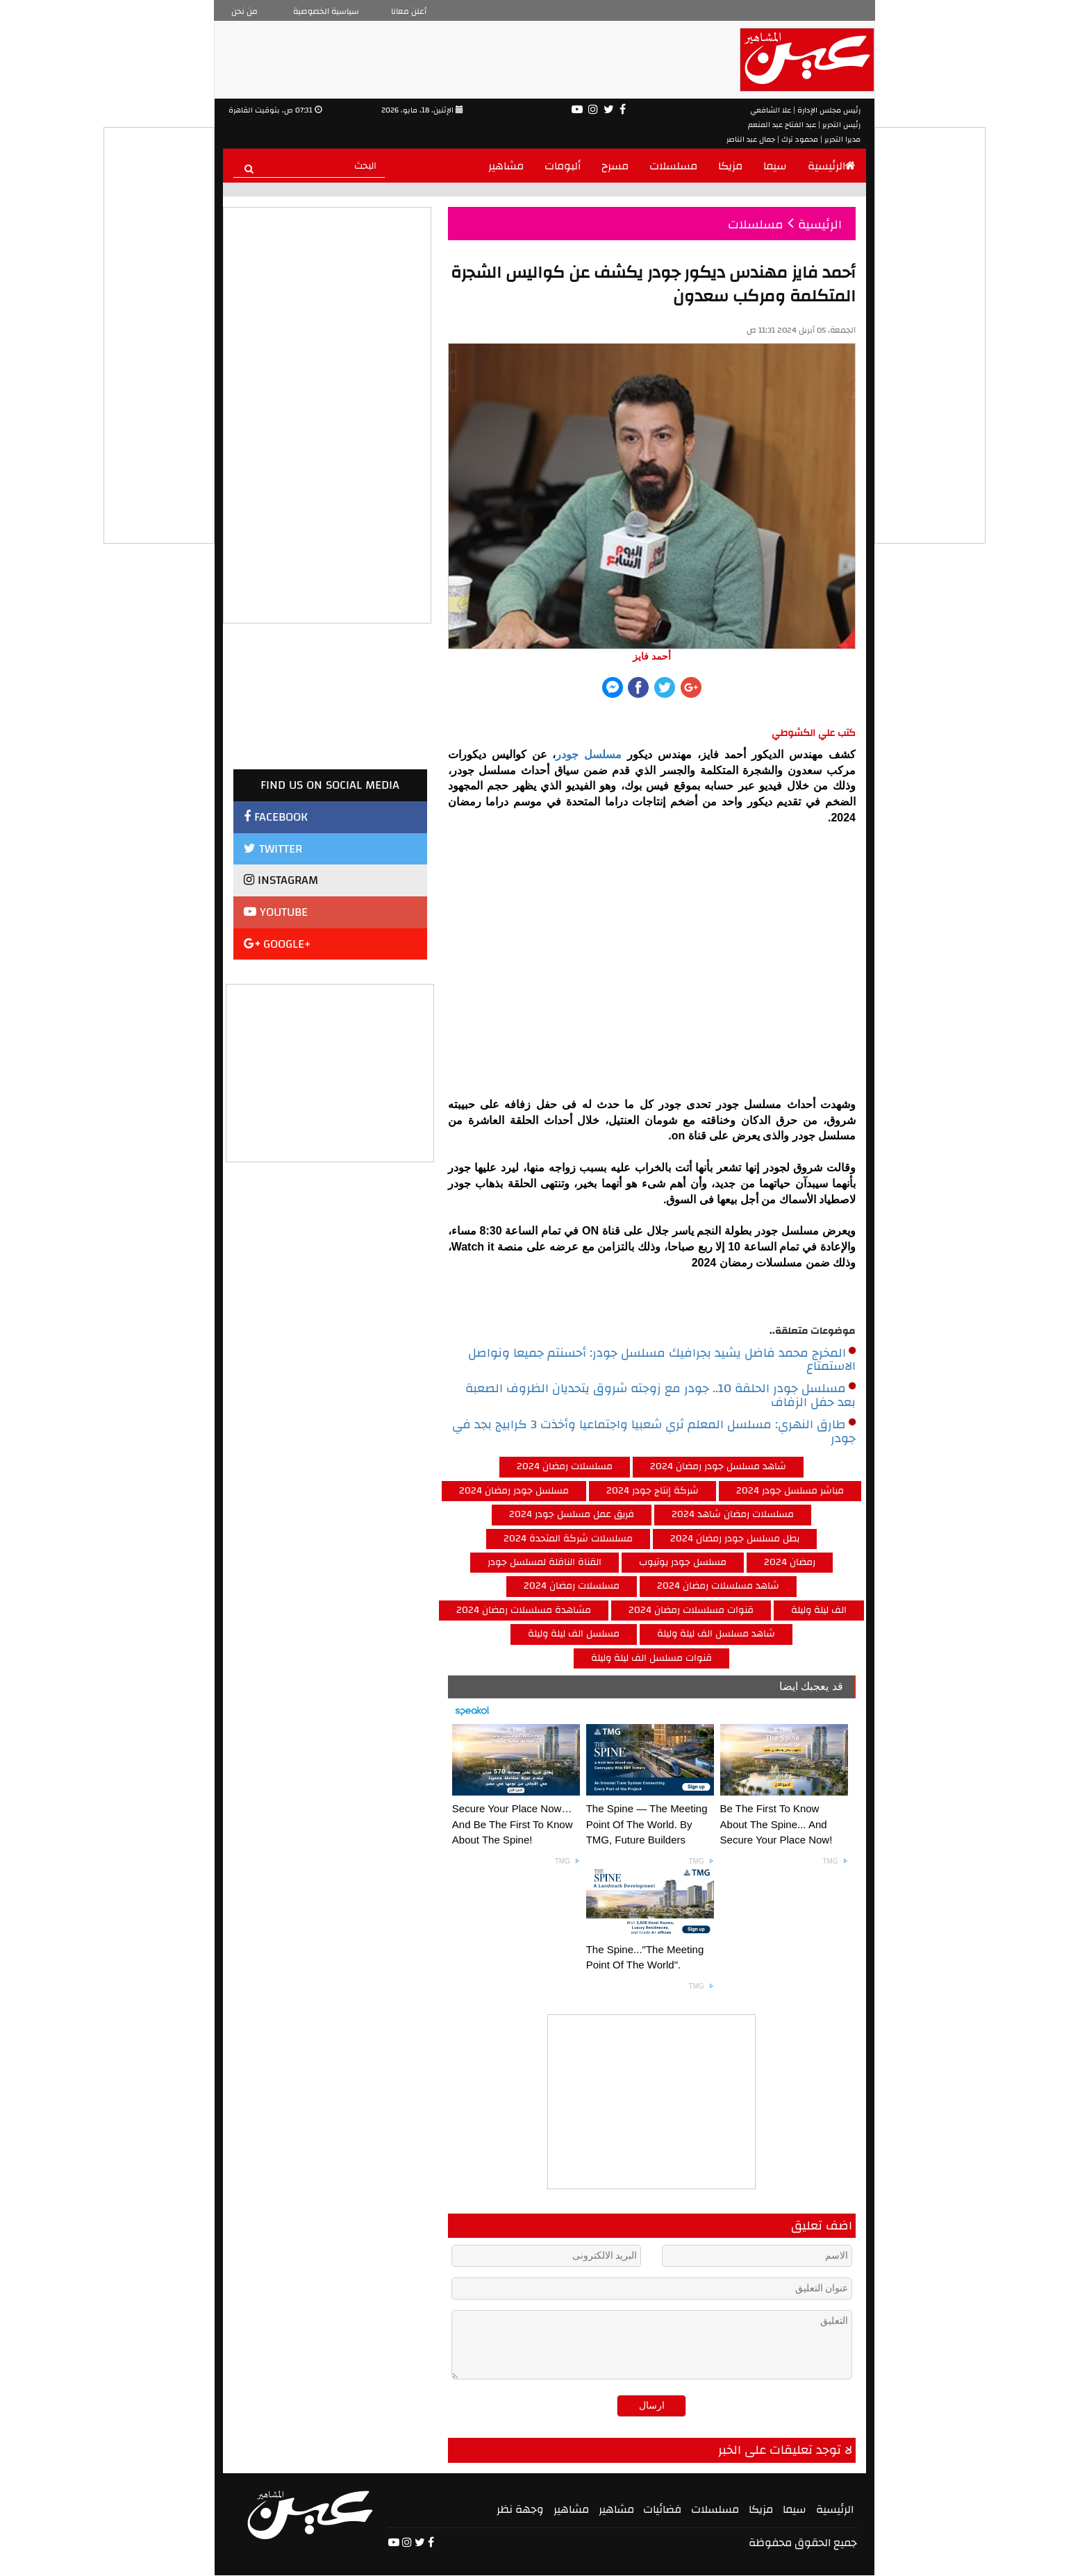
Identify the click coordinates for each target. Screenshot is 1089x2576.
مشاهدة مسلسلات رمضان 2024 (523, 1610)
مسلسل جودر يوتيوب (682, 1562)
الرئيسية (832, 166)
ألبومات (562, 166)
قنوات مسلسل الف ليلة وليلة (651, 1658)
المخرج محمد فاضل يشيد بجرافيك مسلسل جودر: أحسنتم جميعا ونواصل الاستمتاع (662, 1360)
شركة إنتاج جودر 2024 (652, 1491)
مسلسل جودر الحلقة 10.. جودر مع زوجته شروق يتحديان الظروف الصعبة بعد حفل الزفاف (660, 1396)
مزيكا (730, 166)
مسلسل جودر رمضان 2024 (514, 1491)
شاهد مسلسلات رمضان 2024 (718, 1586)
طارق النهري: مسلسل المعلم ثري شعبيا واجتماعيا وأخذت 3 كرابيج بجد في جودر (654, 1432)
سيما (775, 166)
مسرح (615, 166)
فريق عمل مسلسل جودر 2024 (571, 1514)
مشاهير (506, 166)
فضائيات (662, 2509)
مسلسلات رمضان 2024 (565, 1466)
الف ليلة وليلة (819, 1610)
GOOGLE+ (277, 943)
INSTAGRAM (281, 880)
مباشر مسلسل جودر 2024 (790, 1491)
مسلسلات (673, 166)
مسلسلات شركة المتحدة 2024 (568, 1539)
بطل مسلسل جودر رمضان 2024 (734, 1539)
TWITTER (273, 848)
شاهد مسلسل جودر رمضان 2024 (718, 1466)
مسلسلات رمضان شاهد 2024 (733, 1514)
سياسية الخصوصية (326, 11)
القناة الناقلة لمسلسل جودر (544, 1562)
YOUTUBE (276, 912)
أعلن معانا (408, 11)
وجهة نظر (520, 2509)
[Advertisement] (330, 1071)
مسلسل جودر (589, 754)
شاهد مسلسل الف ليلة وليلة (716, 1634)
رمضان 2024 (789, 1562)
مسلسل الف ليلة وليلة (574, 1634)
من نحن (244, 11)
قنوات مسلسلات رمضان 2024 (691, 1610)
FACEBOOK (276, 816)
